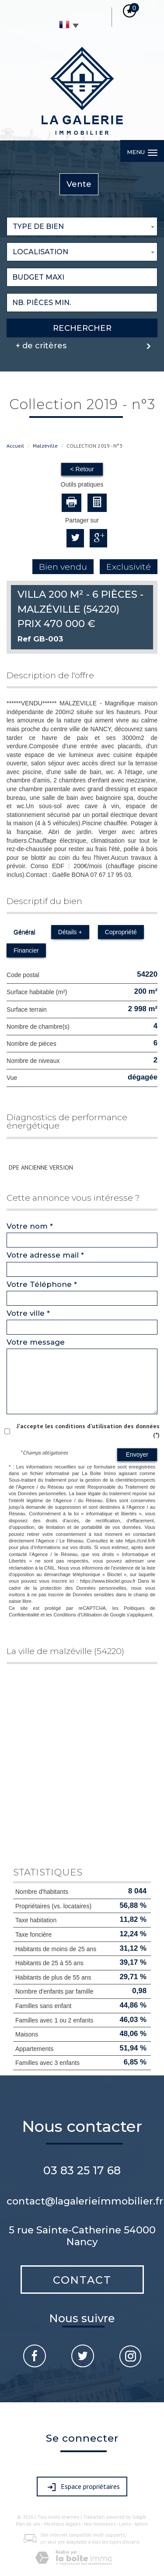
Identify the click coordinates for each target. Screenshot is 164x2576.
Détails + (70, 932)
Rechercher (82, 328)
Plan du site (28, 2524)
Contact (82, 2280)
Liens (125, 2524)
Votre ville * (28, 1313)
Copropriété (121, 932)
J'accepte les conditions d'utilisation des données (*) (88, 1430)
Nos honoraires (99, 2524)
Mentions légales (62, 2524)
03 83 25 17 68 (82, 2170)
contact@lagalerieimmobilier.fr (85, 2201)
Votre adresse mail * (45, 1255)
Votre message (36, 1342)
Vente (78, 184)
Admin (141, 2524)
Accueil (15, 445)
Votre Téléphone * (42, 1284)
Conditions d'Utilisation (77, 1614)
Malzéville (45, 445)
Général (24, 932)
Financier (26, 950)
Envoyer (137, 1454)
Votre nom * (30, 1226)
